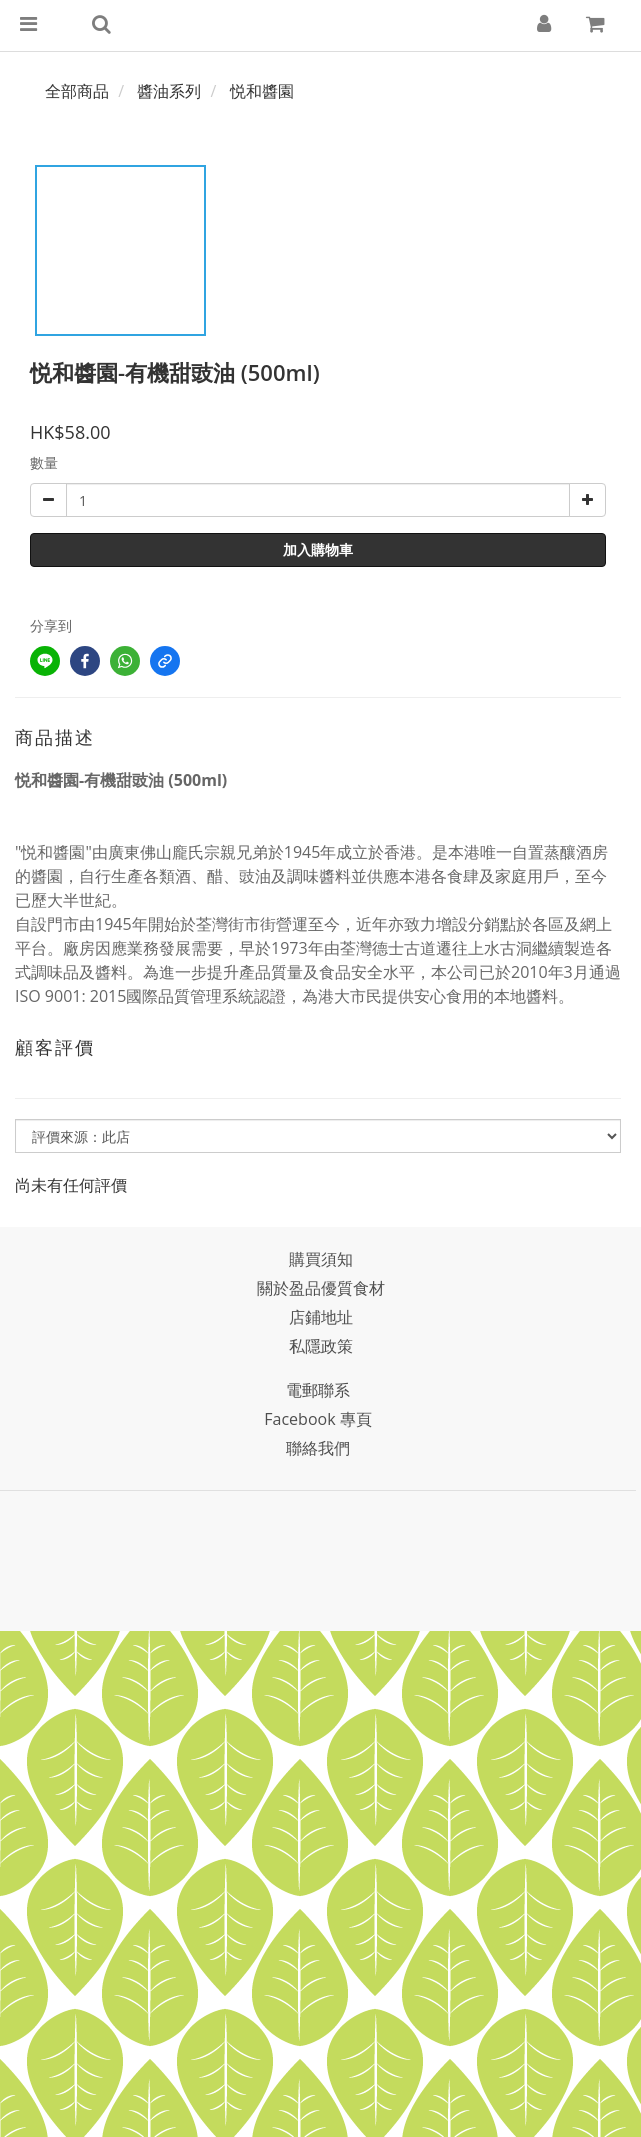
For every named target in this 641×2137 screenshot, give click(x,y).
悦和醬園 (262, 91)
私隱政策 (321, 1346)
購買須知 (321, 1259)
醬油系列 (169, 91)
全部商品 (77, 91)
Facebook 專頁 (317, 1419)
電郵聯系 (318, 1390)
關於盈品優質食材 (321, 1288)
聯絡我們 (318, 1448)
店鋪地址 (321, 1317)
